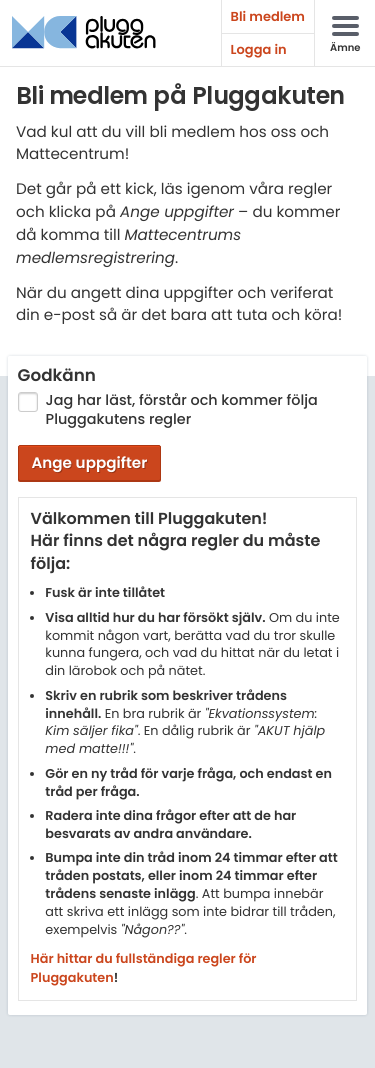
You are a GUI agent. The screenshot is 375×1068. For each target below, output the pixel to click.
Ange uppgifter (89, 463)
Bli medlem (268, 16)
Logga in (259, 49)
